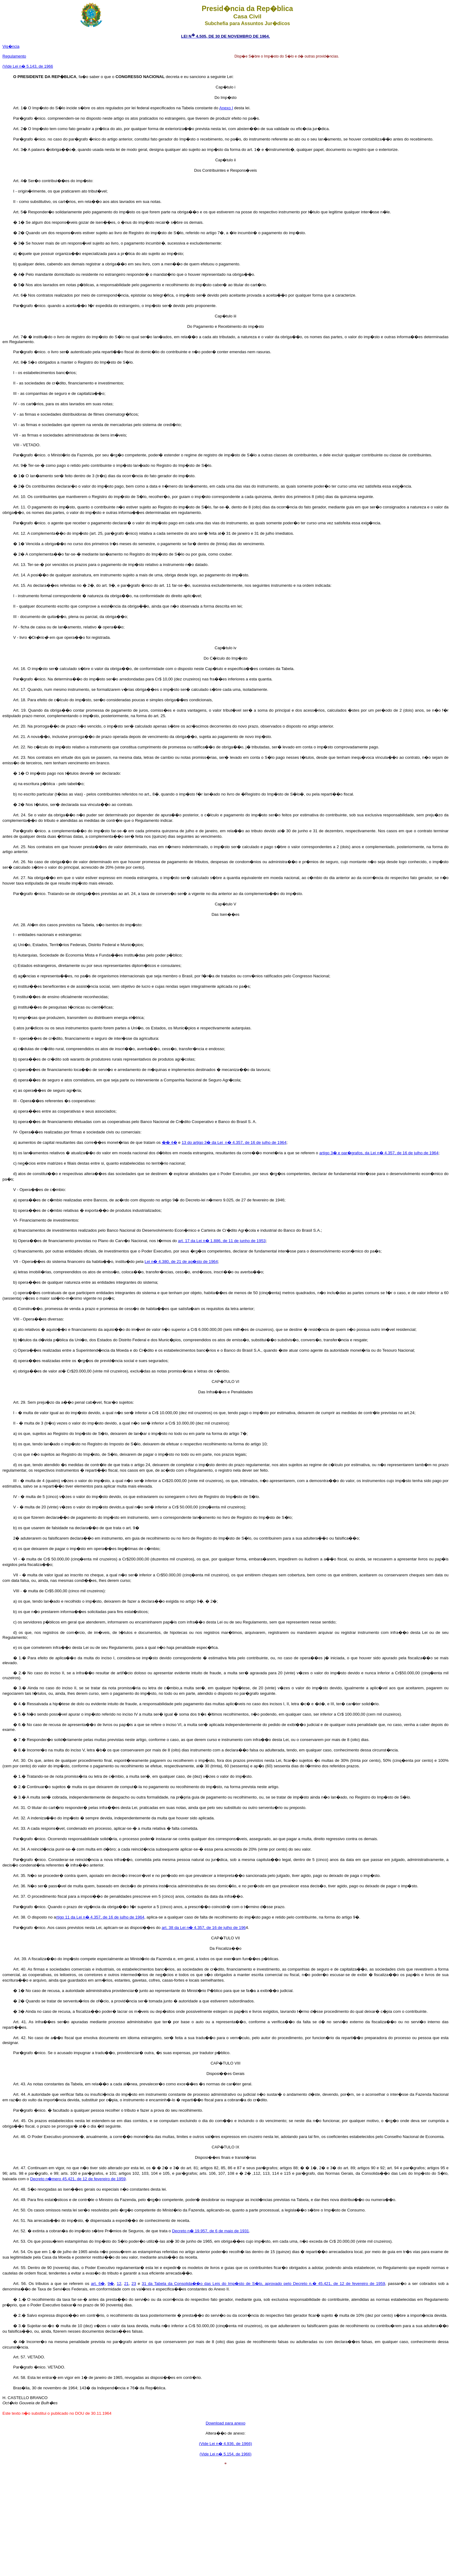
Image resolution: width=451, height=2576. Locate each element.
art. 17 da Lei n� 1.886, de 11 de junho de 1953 (222, 1240)
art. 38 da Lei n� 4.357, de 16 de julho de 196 (204, 1927)
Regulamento (14, 56)
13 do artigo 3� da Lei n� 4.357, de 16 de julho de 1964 (234, 1142)
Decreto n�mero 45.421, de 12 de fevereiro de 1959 (77, 2179)
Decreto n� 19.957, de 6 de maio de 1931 (210, 2231)
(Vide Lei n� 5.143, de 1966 (27, 66)
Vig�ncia (10, 46)
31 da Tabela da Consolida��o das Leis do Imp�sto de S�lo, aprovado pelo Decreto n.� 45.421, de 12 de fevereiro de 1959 (263, 2283)
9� (111, 2283)
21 (126, 2283)
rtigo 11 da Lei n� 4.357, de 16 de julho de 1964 (100, 1917)
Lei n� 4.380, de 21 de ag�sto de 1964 (181, 1261)
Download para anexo (225, 2423)
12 (119, 2283)
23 (134, 2283)
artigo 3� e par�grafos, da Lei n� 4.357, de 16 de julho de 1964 (378, 1153)
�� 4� (169, 1142)
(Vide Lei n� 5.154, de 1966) (225, 2454)
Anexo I (226, 108)
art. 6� (98, 2283)
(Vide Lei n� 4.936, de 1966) (225, 2443)
